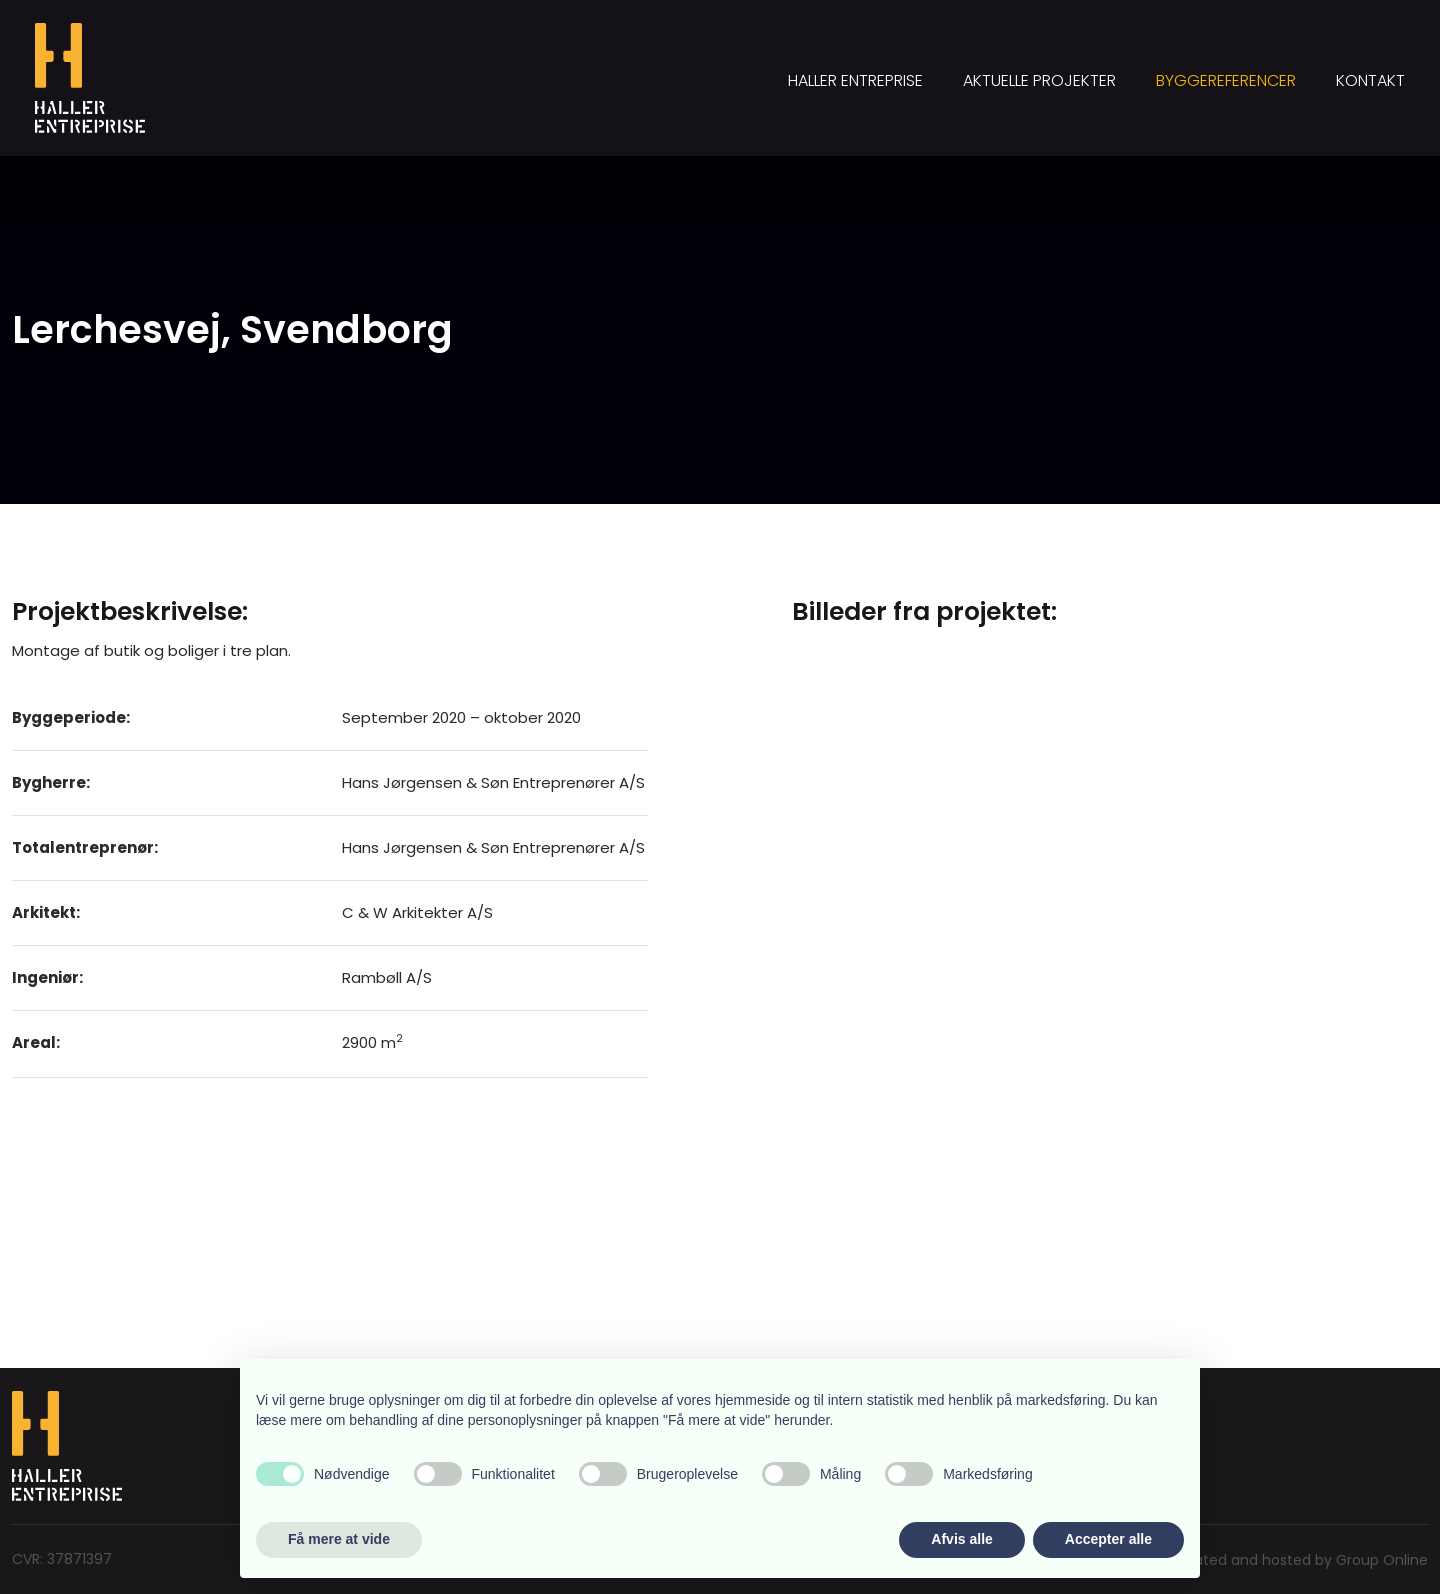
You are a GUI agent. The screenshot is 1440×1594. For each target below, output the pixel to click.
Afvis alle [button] (961, 1539)
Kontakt (1370, 80)
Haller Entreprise (855, 80)
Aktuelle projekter (1039, 80)
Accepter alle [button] (1108, 1539)
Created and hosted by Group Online (1298, 1560)
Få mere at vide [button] (339, 1539)
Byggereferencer (1226, 80)
